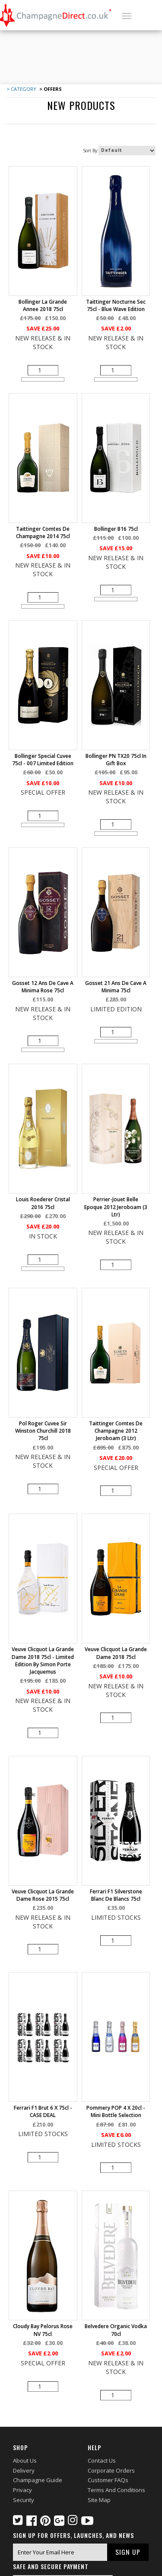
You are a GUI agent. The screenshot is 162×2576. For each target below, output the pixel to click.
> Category (21, 89)
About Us (25, 2460)
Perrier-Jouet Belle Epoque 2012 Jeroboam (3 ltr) (115, 1207)
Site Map (99, 2499)
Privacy (22, 2490)
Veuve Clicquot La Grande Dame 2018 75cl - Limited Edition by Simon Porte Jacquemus (43, 1660)
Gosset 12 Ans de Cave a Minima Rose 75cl (42, 986)
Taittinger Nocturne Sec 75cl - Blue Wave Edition (116, 305)
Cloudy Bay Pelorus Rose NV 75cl (43, 2330)
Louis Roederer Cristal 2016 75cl (43, 1203)
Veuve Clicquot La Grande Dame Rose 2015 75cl (43, 1895)
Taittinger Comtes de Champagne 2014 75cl (43, 532)
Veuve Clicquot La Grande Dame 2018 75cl (116, 1653)
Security (23, 2499)
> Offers (50, 89)
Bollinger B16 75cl (116, 529)
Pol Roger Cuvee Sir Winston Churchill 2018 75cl (43, 1431)
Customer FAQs (108, 2480)
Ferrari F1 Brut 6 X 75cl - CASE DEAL (43, 2111)
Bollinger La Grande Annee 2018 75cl (43, 305)
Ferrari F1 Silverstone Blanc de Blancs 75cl (116, 1895)
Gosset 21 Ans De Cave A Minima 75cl (115, 986)
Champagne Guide (37, 2480)
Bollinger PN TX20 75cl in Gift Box (116, 759)
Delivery (24, 2470)
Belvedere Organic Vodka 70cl (116, 2330)
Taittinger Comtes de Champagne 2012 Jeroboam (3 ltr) (116, 1431)
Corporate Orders (111, 2470)
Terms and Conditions (116, 2490)
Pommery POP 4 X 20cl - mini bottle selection (115, 2111)
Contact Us (102, 2460)
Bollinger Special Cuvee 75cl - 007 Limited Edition (42, 759)
